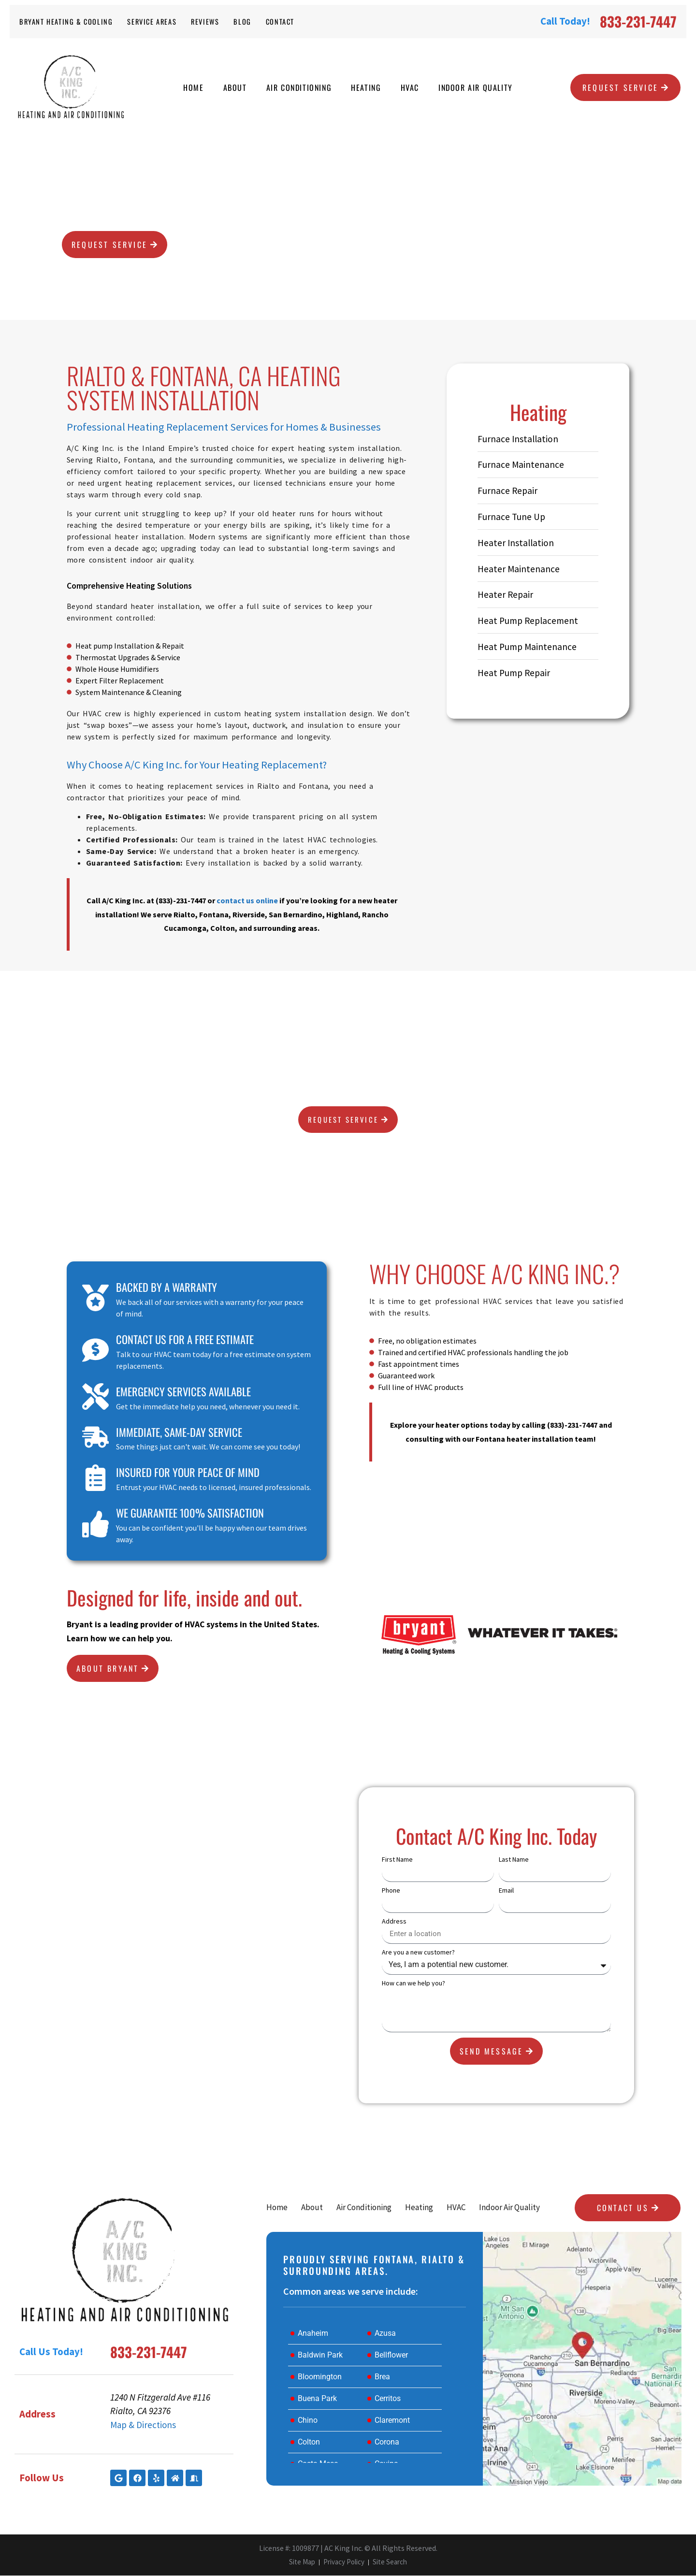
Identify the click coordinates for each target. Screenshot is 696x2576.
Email (506, 1890)
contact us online (247, 900)
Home (193, 87)
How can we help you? (413, 1983)
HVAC (410, 87)
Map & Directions (143, 2425)
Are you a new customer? (418, 1952)
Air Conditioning (299, 87)
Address (394, 1921)
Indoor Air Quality (475, 87)
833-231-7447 (638, 21)
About (235, 87)
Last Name (514, 1859)
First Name (397, 1859)
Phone (391, 1890)
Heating (366, 87)
